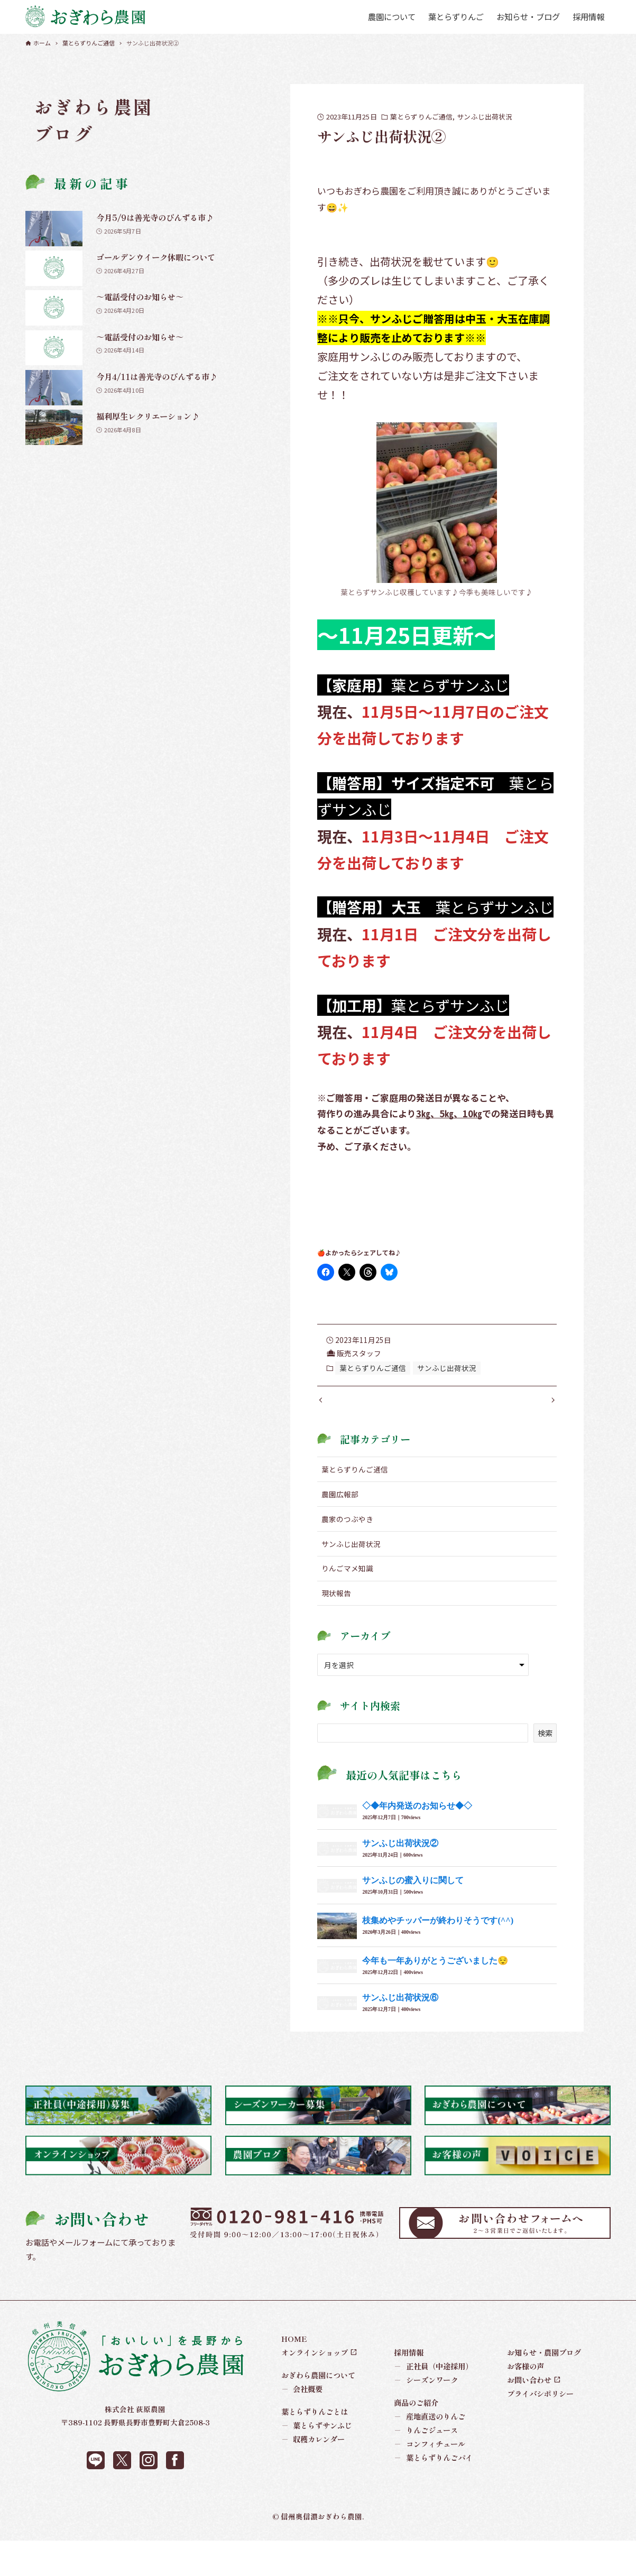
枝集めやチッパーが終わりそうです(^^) (437, 1931)
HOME (294, 2349)
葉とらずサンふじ (317, 2436)
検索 (545, 1743)
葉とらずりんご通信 (421, 117)
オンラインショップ (314, 2363)
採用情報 (408, 2363)
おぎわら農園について (318, 2386)
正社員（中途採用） (433, 2377)
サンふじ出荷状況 (484, 117)
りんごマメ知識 (347, 1579)
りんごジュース (426, 2441)
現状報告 (336, 1604)
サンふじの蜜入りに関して (413, 1891)
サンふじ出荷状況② (400, 1854)
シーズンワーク (426, 2391)
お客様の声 (525, 2377)
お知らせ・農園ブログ (544, 2363)
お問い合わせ (529, 2390)
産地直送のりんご (429, 2427)
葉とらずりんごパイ (433, 2469)
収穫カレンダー (313, 2450)
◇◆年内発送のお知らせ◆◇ (417, 1817)
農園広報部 (339, 1504)
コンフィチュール (429, 2455)
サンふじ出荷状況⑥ (400, 2009)
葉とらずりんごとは (314, 2422)
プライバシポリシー (540, 2404)
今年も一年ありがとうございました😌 (435, 1971)
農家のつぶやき (347, 1529)
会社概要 (302, 2400)
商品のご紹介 (416, 2413)
